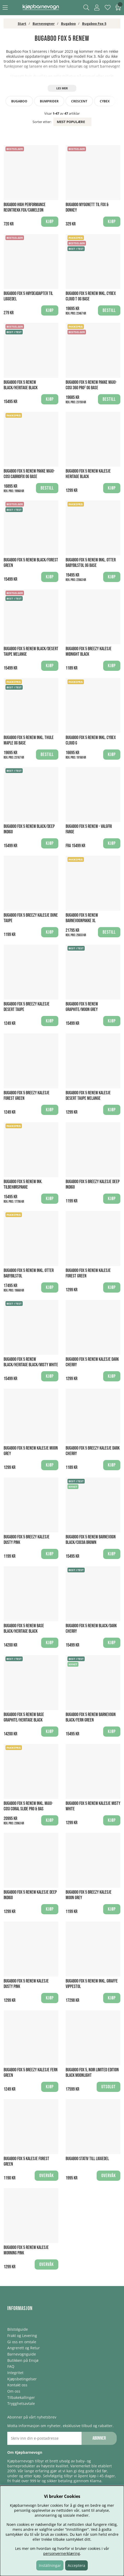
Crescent (79, 101)
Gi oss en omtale (21, 2341)
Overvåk (46, 2175)
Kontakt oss (17, 2384)
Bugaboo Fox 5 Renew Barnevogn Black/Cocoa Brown (91, 1539)
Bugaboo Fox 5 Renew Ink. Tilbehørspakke (23, 1184)
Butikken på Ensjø (22, 2360)
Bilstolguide (17, 2329)
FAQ (10, 2366)
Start (22, 23)
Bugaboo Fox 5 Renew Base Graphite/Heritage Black (24, 1717)
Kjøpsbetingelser (22, 2378)
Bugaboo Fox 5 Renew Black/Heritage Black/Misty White (31, 1362)
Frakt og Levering (22, 2335)
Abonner (99, 2438)
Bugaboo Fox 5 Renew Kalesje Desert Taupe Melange (88, 1095)
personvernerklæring (61, 2553)
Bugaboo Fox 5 (94, 23)
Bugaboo (68, 23)
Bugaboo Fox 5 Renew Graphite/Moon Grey (82, 1006)
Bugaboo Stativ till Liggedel (87, 2158)
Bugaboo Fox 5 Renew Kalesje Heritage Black (88, 473)
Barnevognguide (21, 2354)
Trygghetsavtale (21, 2403)
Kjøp (112, 577)
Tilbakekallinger (21, 2397)
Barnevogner (44, 23)
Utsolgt (108, 2087)
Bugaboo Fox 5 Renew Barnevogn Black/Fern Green (91, 1717)
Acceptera (76, 2565)
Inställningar (50, 2565)
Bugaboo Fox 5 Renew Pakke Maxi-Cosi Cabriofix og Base (29, 473)
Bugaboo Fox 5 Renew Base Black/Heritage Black (24, 1628)
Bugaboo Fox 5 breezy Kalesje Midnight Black (88, 651)
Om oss (13, 2391)
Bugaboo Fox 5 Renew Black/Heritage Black (21, 385)
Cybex (105, 101)
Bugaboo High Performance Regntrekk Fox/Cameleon (25, 207)
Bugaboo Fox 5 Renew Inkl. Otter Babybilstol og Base (91, 562)
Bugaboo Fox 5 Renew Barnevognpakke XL (82, 917)
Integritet (15, 2372)
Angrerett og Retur (23, 2347)
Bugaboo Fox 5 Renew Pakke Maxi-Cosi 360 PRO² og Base (91, 385)
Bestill (109, 310)
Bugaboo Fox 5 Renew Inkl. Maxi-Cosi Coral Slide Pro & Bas (28, 1806)
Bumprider (49, 101)
